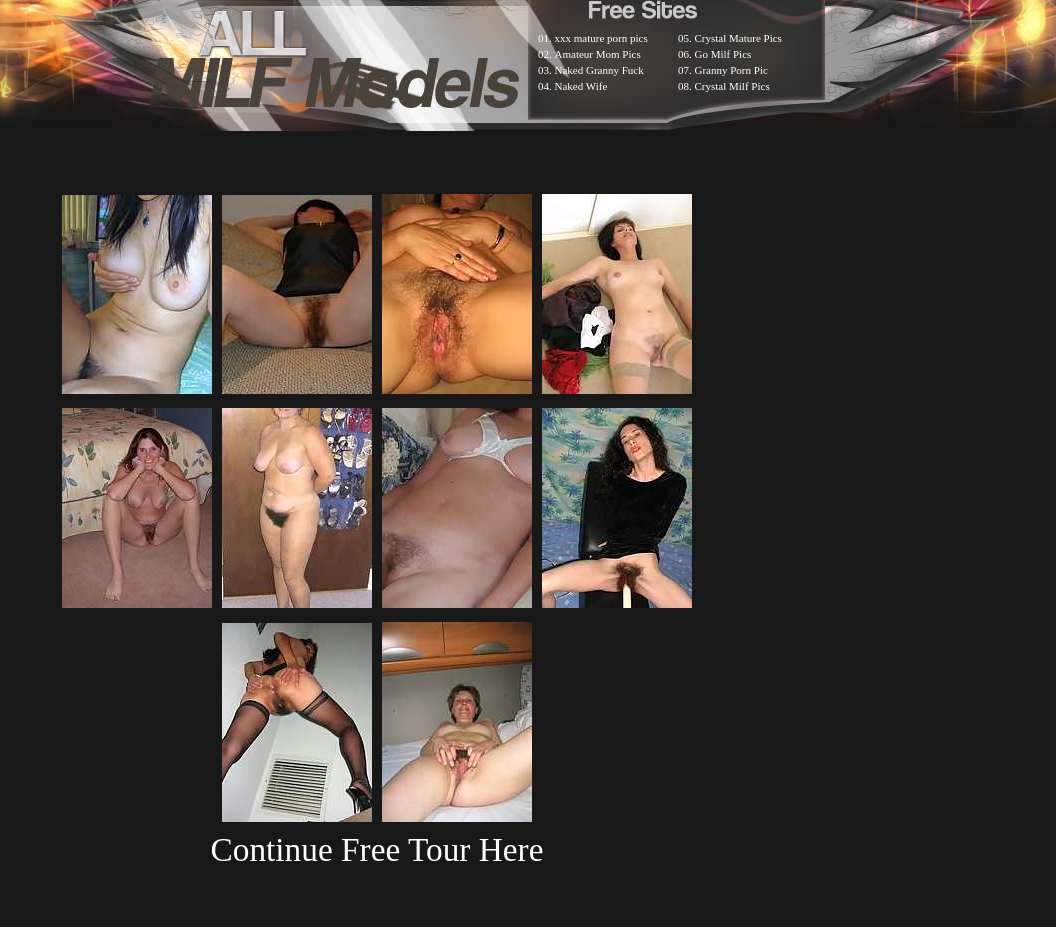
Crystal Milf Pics (732, 86)
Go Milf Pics (723, 54)
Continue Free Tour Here (376, 849)
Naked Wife (581, 86)
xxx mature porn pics (601, 38)
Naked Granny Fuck (599, 70)
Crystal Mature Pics (738, 38)
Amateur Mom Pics (598, 54)
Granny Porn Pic (731, 70)
